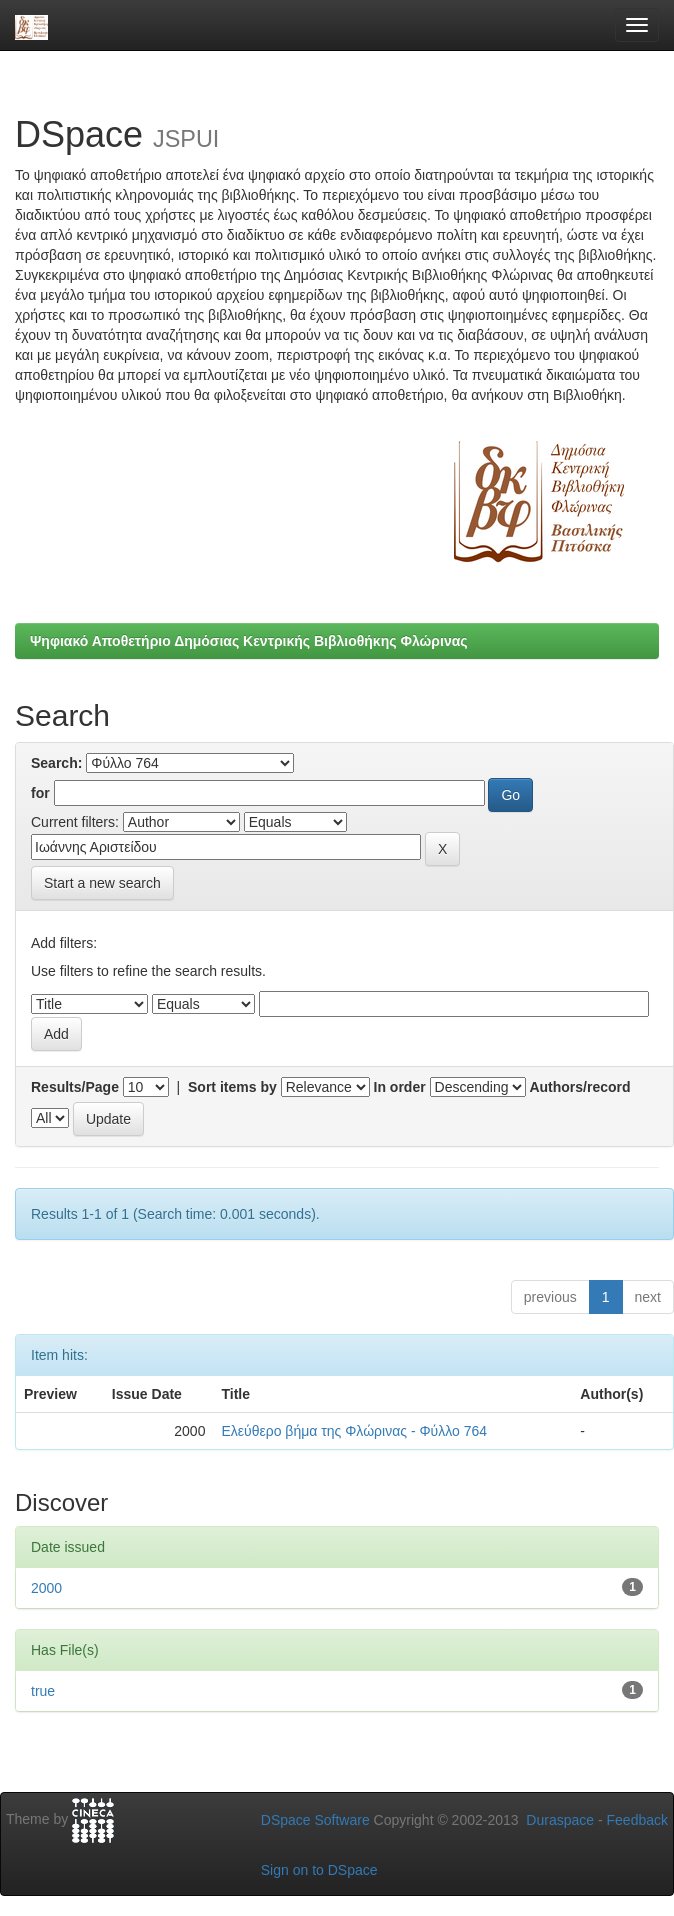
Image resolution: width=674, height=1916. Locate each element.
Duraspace (560, 1820)
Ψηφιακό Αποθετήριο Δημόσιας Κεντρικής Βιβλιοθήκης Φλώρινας (249, 641)
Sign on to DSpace (319, 1870)
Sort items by (232, 1087)
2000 (46, 1588)
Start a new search (102, 883)
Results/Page (75, 1087)
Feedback (637, 1820)
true (43, 1691)
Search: (56, 763)
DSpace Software (315, 1820)
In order (400, 1087)
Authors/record (579, 1087)
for (40, 793)
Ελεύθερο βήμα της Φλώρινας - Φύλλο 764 (354, 1431)
